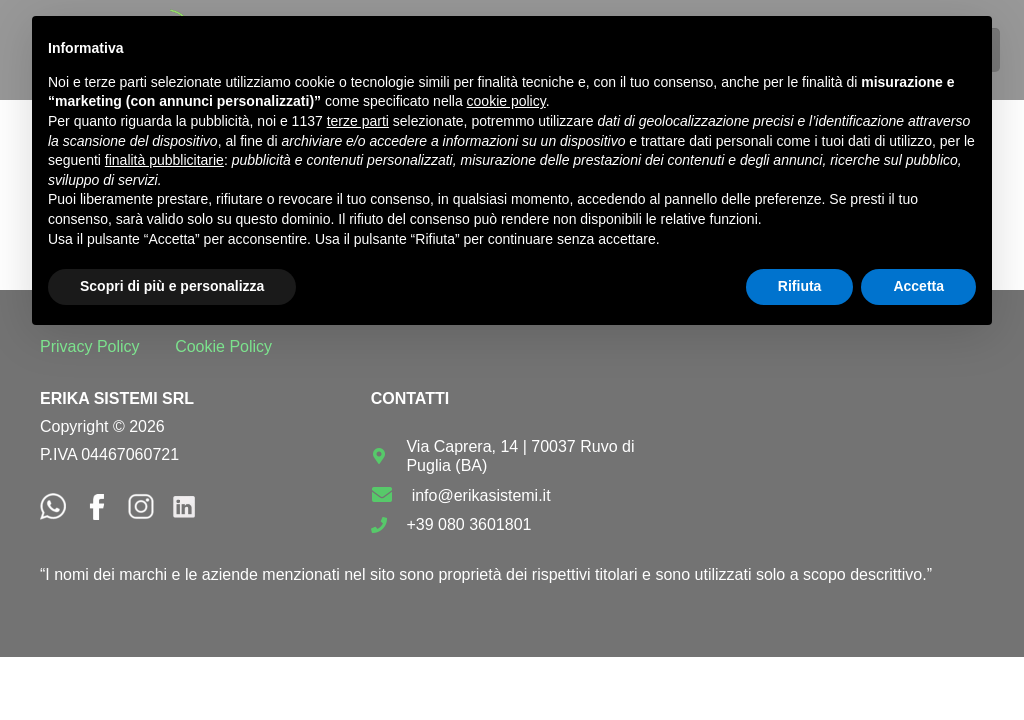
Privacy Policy (90, 346)
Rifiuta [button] (800, 286)
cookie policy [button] (506, 101)
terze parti (358, 121)
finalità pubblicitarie (164, 160)
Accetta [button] (918, 286)
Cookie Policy (223, 346)
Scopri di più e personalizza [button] (172, 286)
